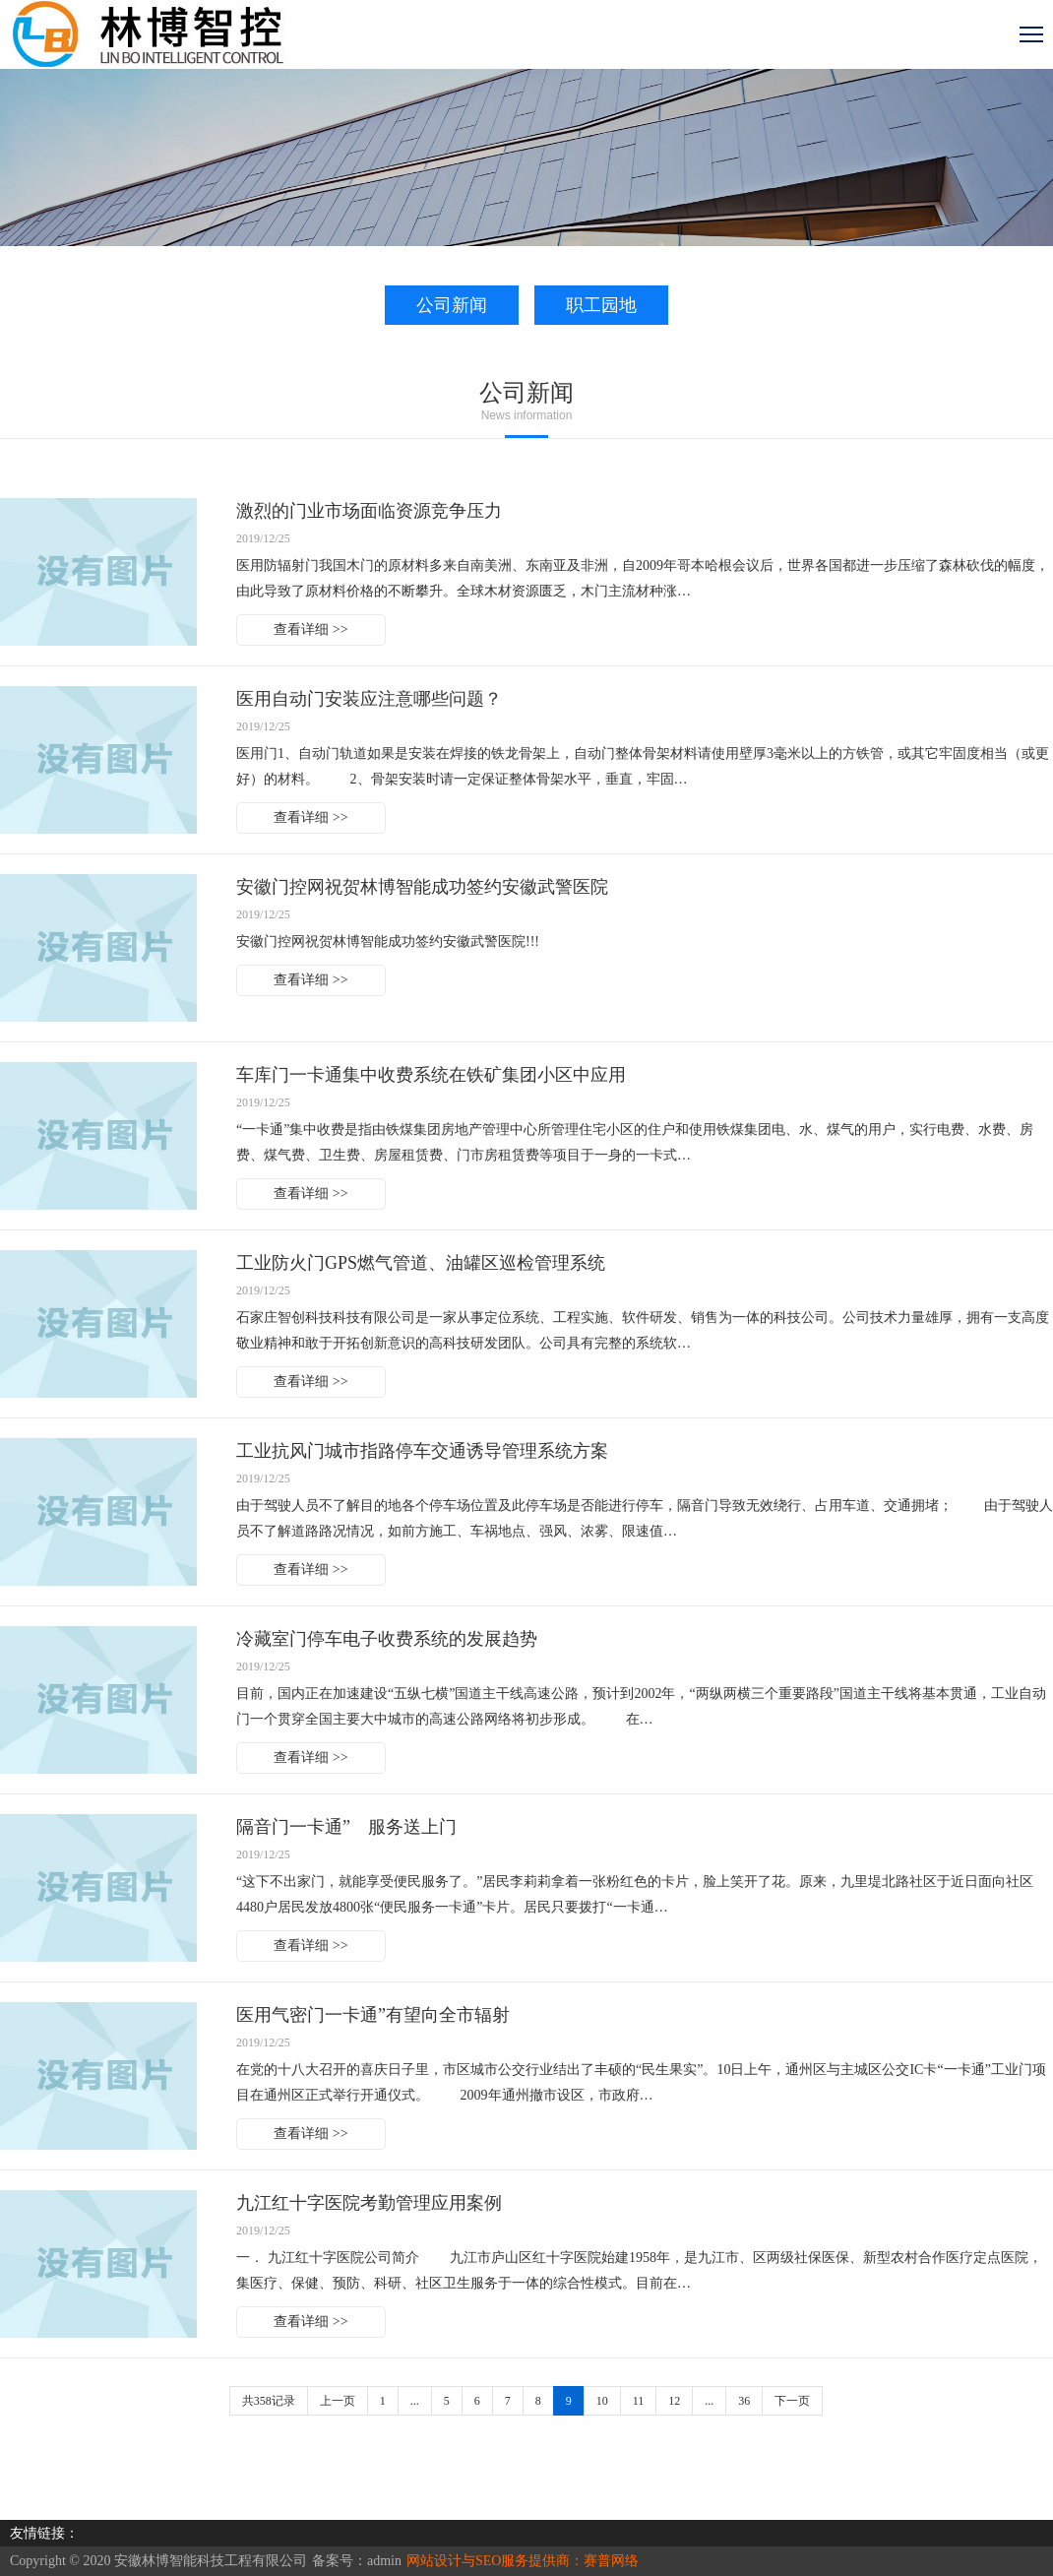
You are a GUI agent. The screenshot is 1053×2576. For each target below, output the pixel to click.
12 (674, 2401)
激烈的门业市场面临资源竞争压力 (369, 511)
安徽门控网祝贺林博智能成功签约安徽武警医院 (422, 887)
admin (384, 2560)
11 (639, 2401)
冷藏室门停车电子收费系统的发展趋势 (386, 1639)
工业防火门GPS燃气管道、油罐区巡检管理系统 (420, 1263)
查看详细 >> (310, 629)
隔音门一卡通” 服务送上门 (346, 1827)
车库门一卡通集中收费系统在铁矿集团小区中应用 (431, 1075)
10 (602, 2401)
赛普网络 (611, 2560)
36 (744, 2401)
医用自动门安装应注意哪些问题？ (369, 699)
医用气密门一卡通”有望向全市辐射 (373, 2015)
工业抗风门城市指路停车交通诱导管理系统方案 (422, 1451)
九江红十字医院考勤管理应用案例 (369, 2203)
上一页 (337, 2401)
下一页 (792, 2401)
